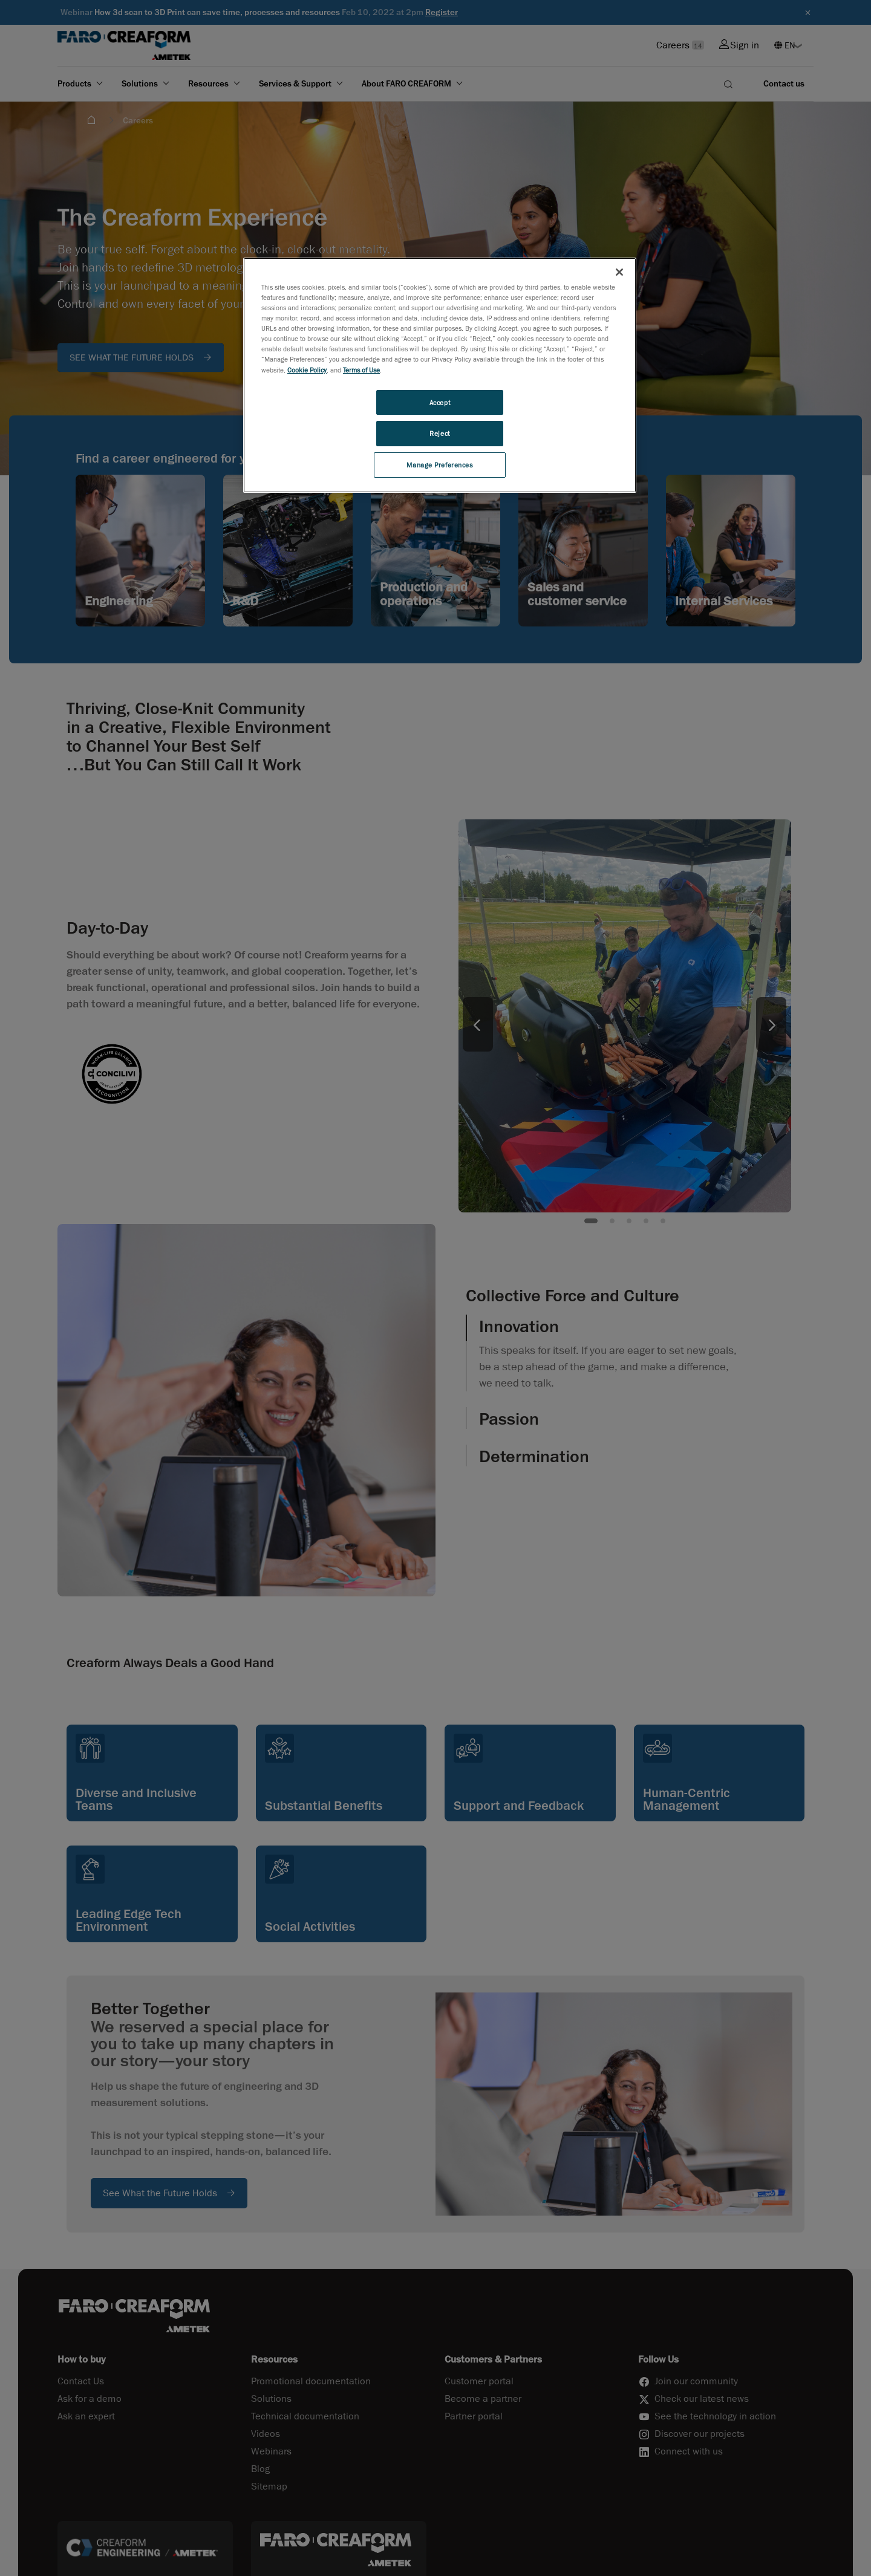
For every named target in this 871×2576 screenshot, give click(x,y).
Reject (439, 433)
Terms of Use (361, 370)
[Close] (619, 272)
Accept (439, 402)
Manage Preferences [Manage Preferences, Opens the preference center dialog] (439, 465)
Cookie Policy (307, 370)
